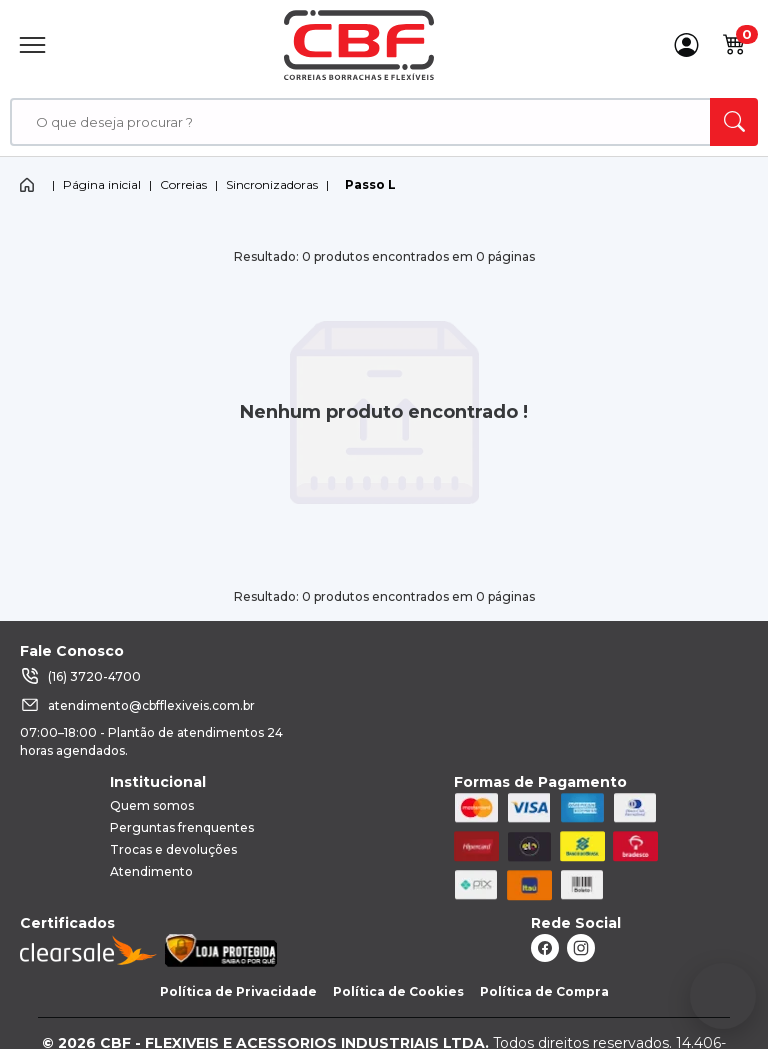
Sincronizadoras (272, 184)
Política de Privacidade (238, 991)
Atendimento (151, 871)
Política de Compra (544, 991)
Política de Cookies (398, 991)
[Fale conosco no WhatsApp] (723, 996)
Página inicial (102, 184)
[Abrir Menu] (32, 44)
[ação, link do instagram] (581, 948)
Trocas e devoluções (173, 849)
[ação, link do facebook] (545, 948)
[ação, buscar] (734, 122)
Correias (183, 184)
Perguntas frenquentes (182, 827)
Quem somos (152, 805)
